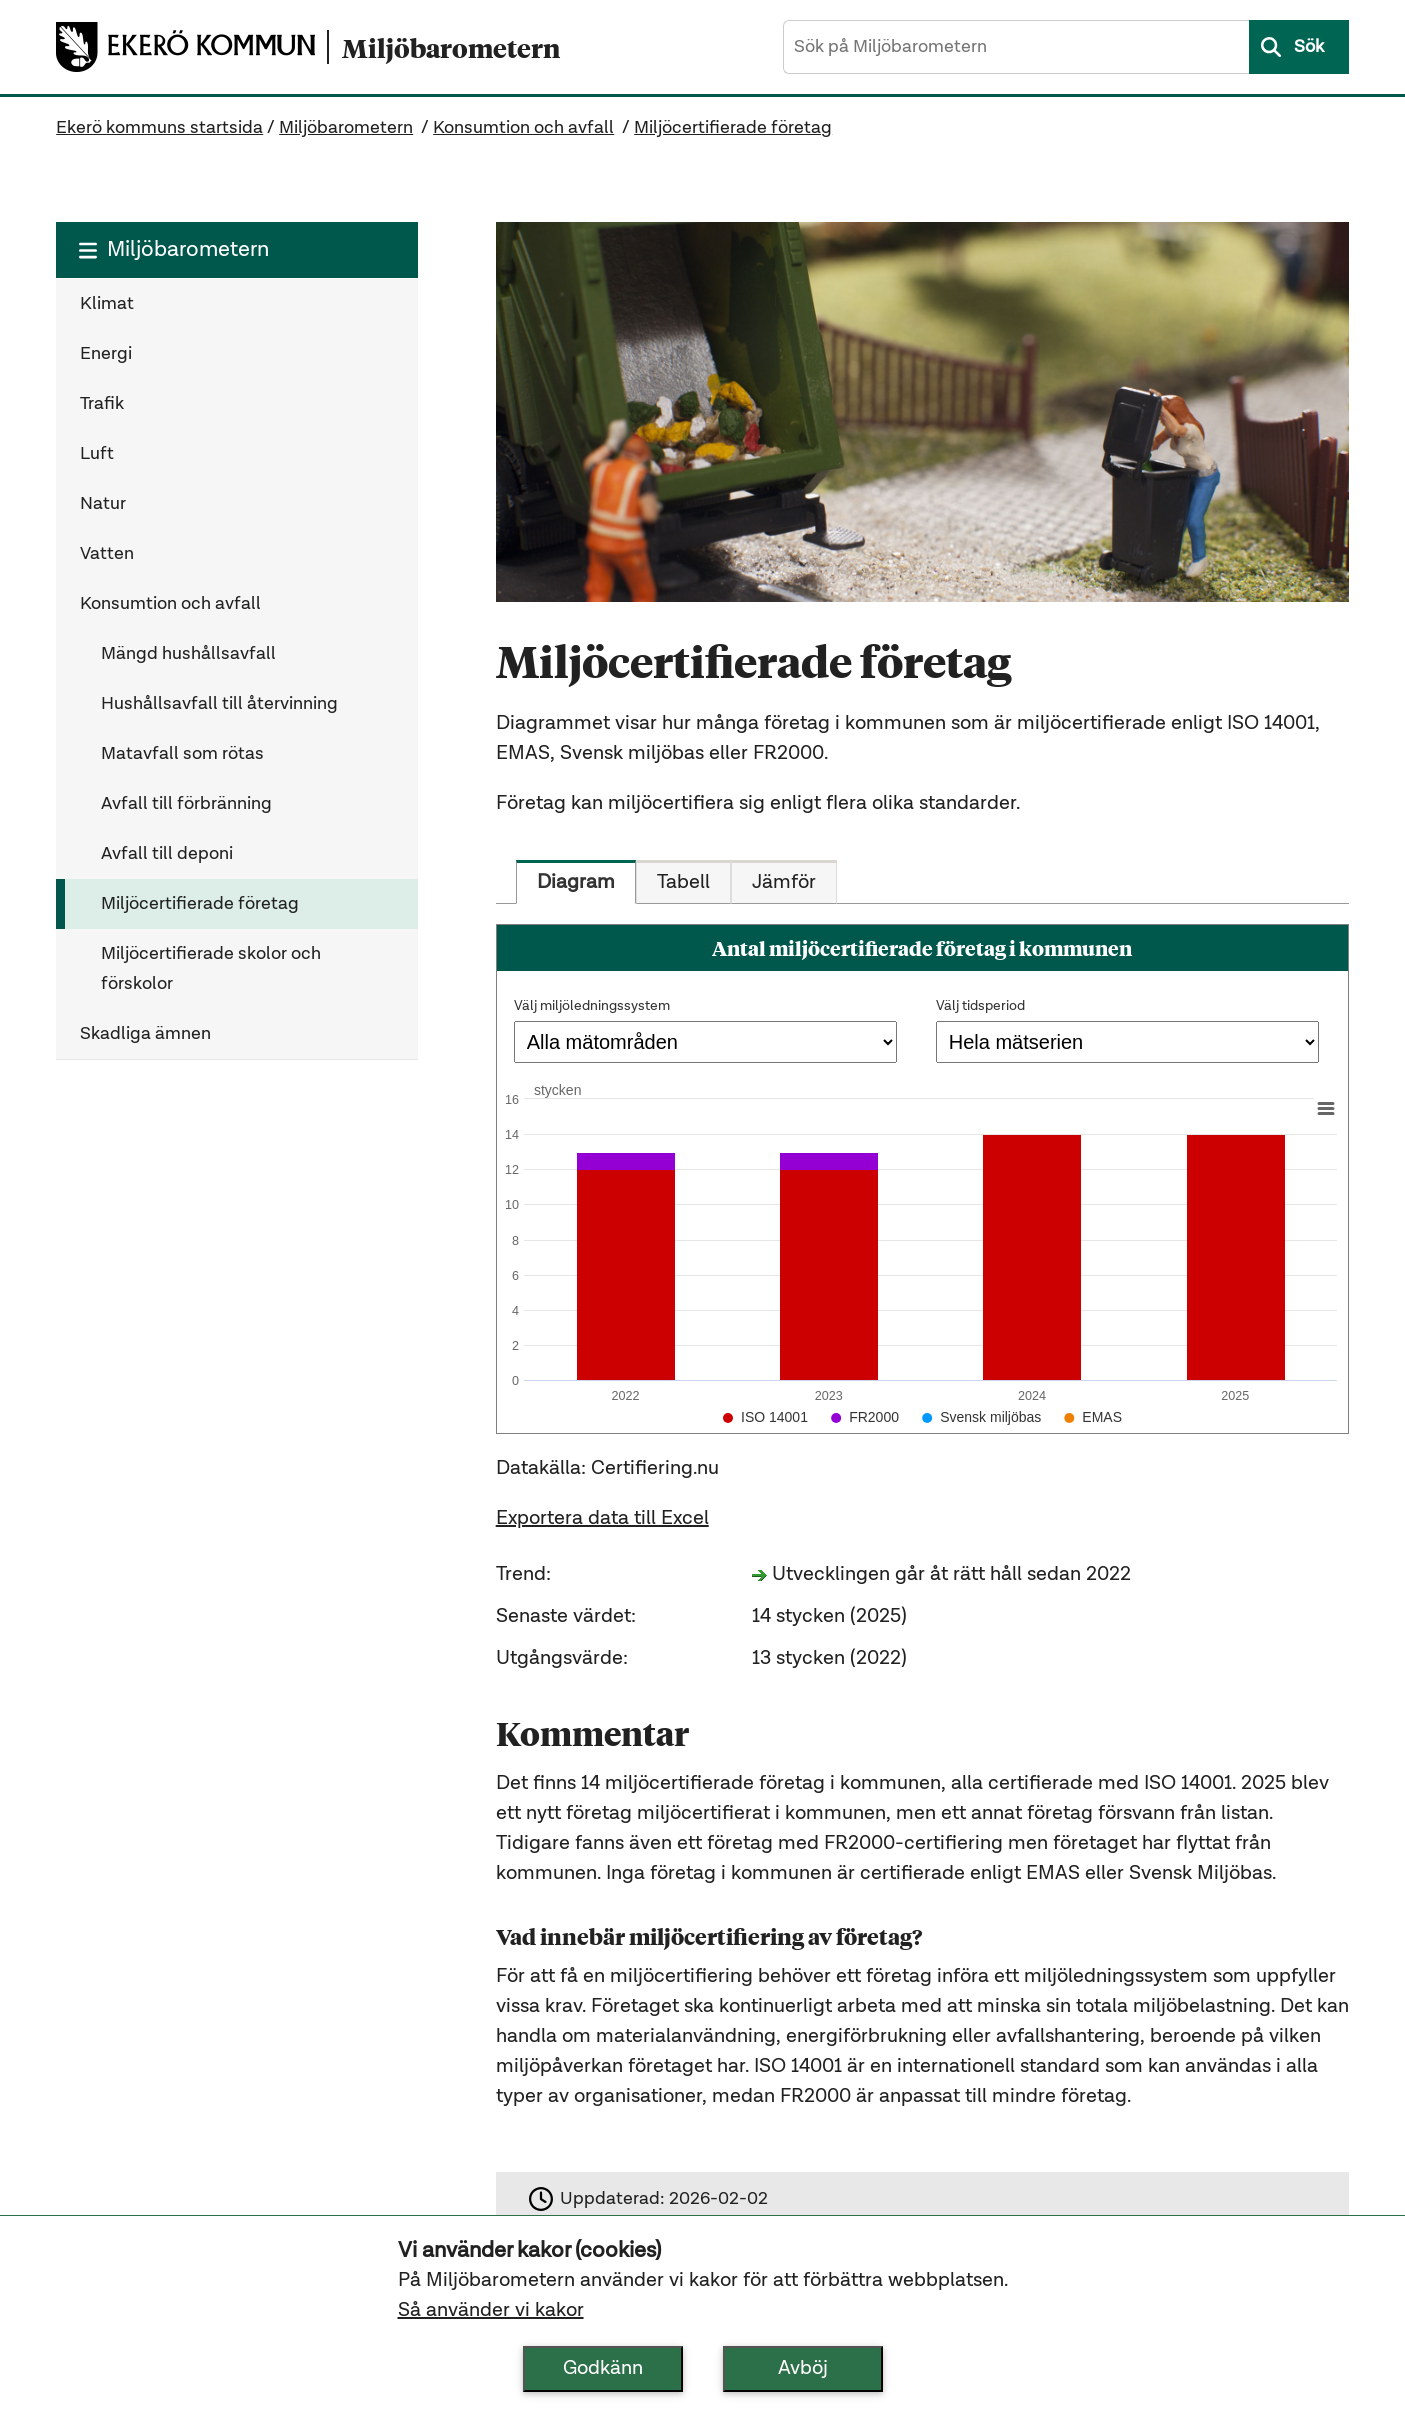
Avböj (803, 2369)
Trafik (102, 404)
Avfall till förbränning (186, 804)
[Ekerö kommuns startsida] (191, 47)
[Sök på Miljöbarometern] (1016, 47)
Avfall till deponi (167, 854)
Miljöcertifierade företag (733, 128)
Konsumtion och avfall (523, 128)
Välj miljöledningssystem (592, 1006)
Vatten (107, 554)
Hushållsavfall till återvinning (219, 704)
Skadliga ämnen (145, 1034)
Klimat (107, 304)
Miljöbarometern (346, 128)
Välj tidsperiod (980, 1006)
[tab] (576, 882)
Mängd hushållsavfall (188, 654)
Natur (103, 504)
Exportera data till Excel (602, 1519)
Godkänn (603, 2369)
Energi (106, 354)
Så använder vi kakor (491, 2311)
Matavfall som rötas (182, 754)
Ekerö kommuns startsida (159, 128)
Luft (97, 454)
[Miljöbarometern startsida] (443, 47)
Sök (1309, 47)
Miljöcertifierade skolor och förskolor (211, 969)
